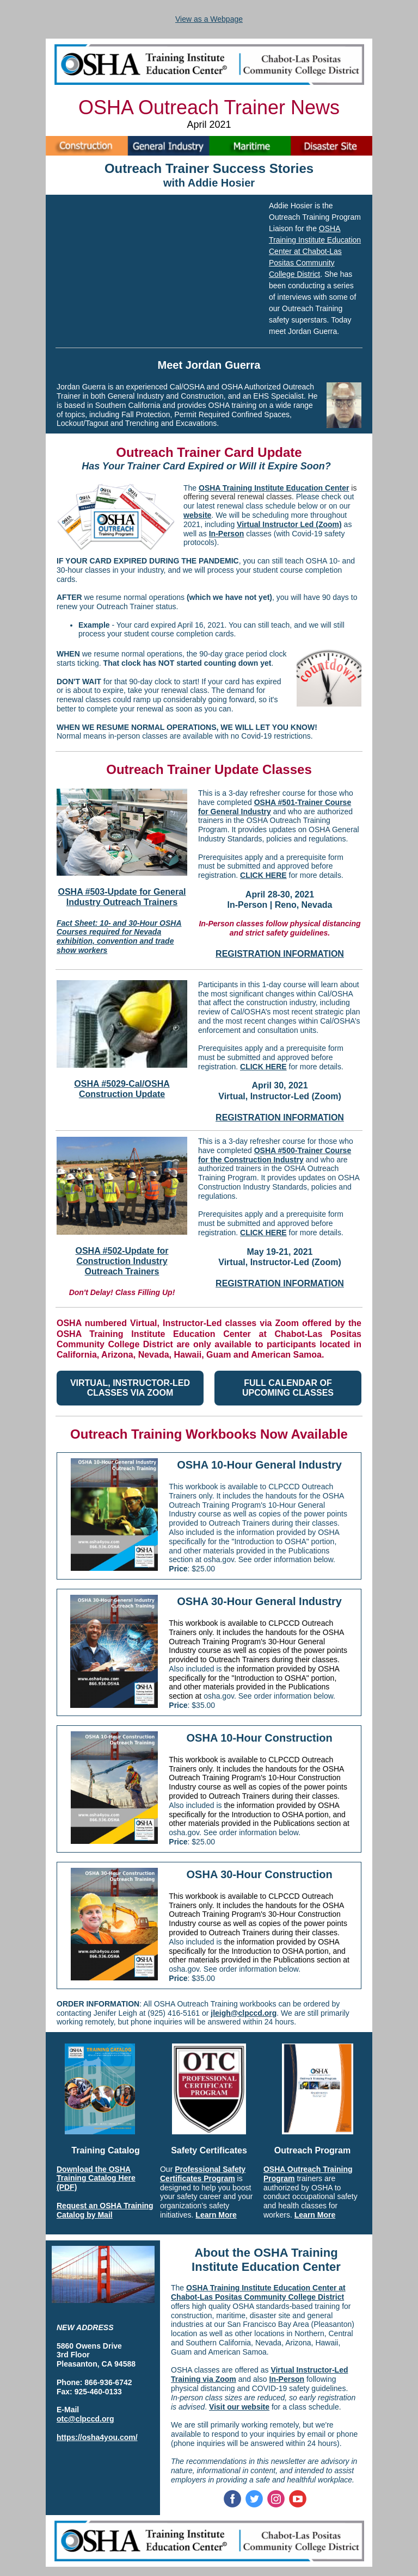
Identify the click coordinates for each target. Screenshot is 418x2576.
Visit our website (239, 2406)
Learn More (215, 2214)
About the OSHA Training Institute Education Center (266, 2260)
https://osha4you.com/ (97, 2437)
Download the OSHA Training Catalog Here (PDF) (96, 2178)
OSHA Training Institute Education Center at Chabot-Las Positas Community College (315, 251)
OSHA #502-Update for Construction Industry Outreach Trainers (122, 1261)
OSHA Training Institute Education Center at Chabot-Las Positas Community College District (258, 2292)
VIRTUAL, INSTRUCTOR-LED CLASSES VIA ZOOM (130, 1387)
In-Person (226, 533)
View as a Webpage (209, 19)
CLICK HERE (263, 875)
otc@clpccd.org (85, 2418)
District (308, 274)
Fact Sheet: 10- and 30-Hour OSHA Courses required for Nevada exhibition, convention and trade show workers (119, 937)
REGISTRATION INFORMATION (280, 953)
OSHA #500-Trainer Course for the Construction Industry (274, 1155)
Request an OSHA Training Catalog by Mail (105, 2210)
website (197, 515)
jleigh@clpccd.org (243, 2013)
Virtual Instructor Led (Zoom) (289, 524)
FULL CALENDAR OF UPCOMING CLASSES (288, 1387)
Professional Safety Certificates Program (202, 2174)
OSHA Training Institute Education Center (274, 488)
